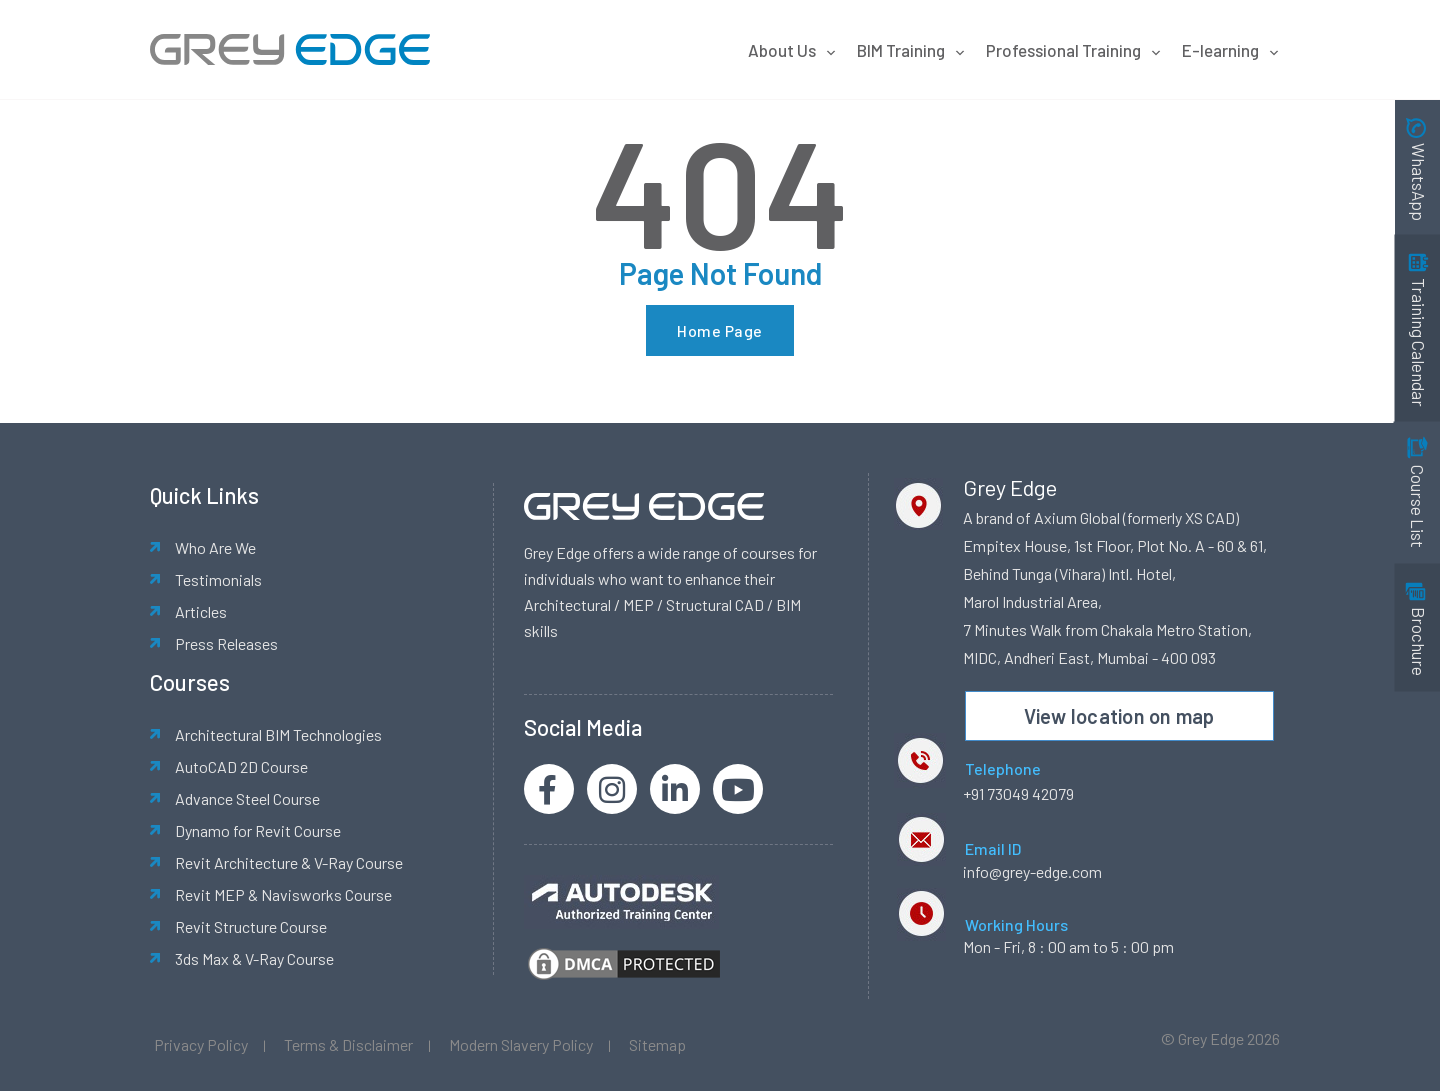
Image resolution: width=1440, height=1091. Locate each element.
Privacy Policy (201, 1044)
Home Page (720, 330)
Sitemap (657, 1044)
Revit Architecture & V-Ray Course (289, 862)
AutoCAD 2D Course (241, 766)
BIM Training (911, 50)
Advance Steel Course (247, 798)
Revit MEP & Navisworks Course (283, 894)
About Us (792, 50)
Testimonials (218, 579)
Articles (201, 611)
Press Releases (226, 643)
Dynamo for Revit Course (258, 830)
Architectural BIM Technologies (278, 734)
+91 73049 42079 (1018, 793)
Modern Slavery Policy (521, 1044)
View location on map (1119, 716)
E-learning (1231, 50)
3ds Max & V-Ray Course (254, 958)
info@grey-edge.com (1032, 871)
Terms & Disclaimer (348, 1044)
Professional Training (1074, 50)
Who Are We (215, 547)
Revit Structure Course (251, 926)
